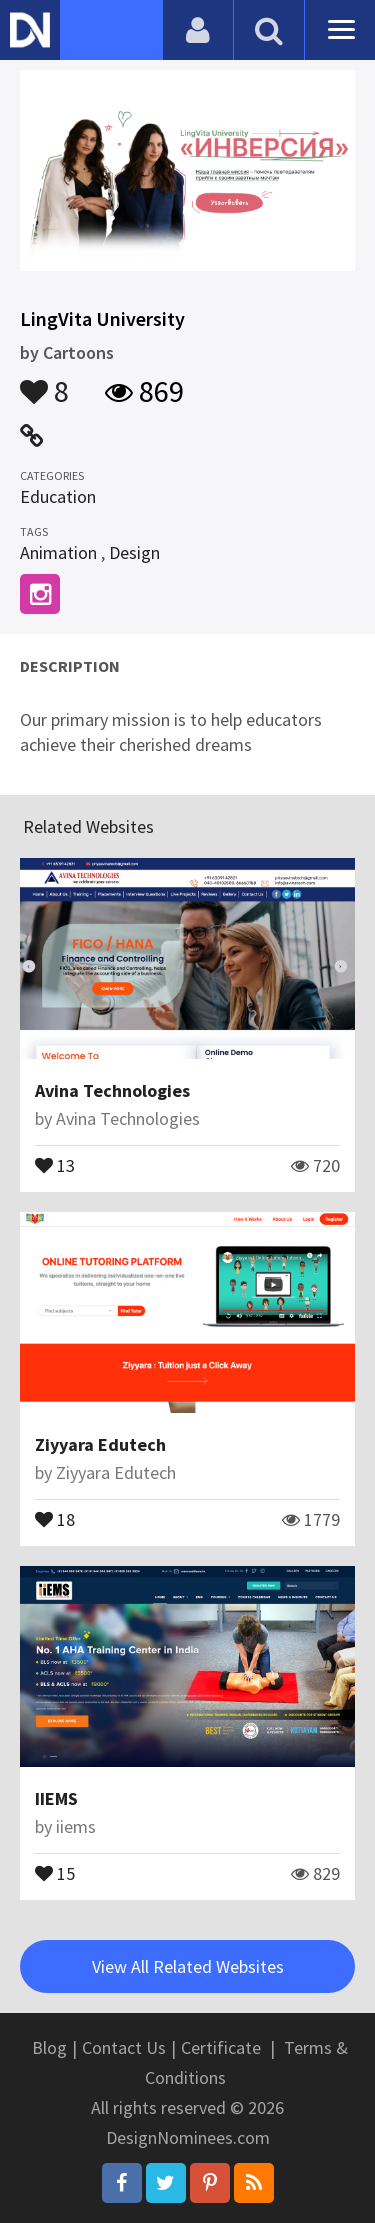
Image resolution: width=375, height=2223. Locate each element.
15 (55, 1872)
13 (55, 1164)
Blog (49, 2047)
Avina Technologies (112, 1090)
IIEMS (56, 1798)
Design (134, 552)
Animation (58, 552)
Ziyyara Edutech (100, 1444)
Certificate (221, 2047)
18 (55, 1518)
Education (58, 496)
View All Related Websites (188, 1966)
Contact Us (124, 2047)
